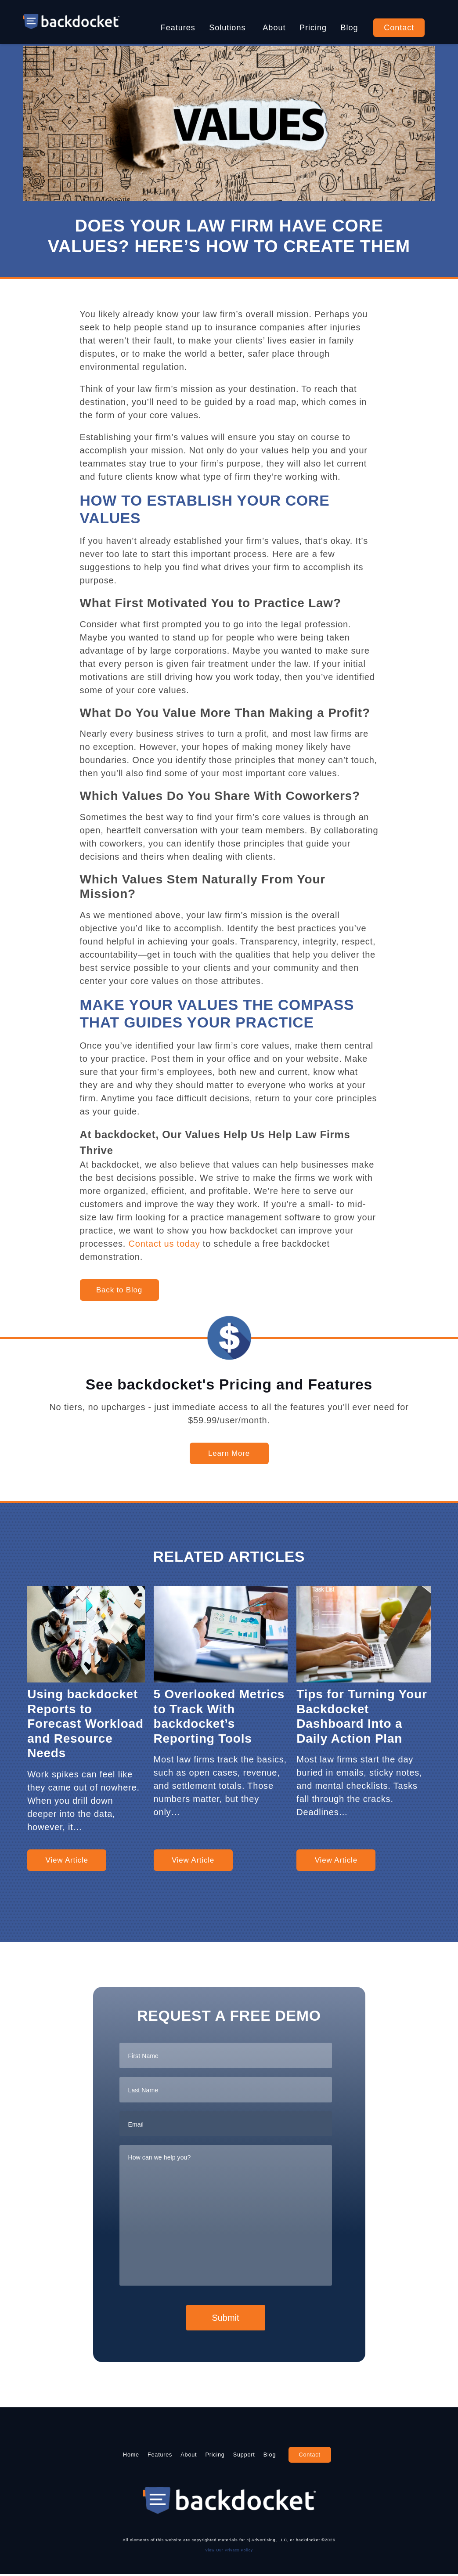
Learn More (229, 1453)
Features (178, 27)
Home (99, 2455)
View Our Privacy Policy (229, 2551)
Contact (399, 27)
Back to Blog (119, 1290)
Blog (349, 27)
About (274, 27)
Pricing (313, 27)
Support (261, 2455)
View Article (67, 1860)
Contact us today (164, 1243)
